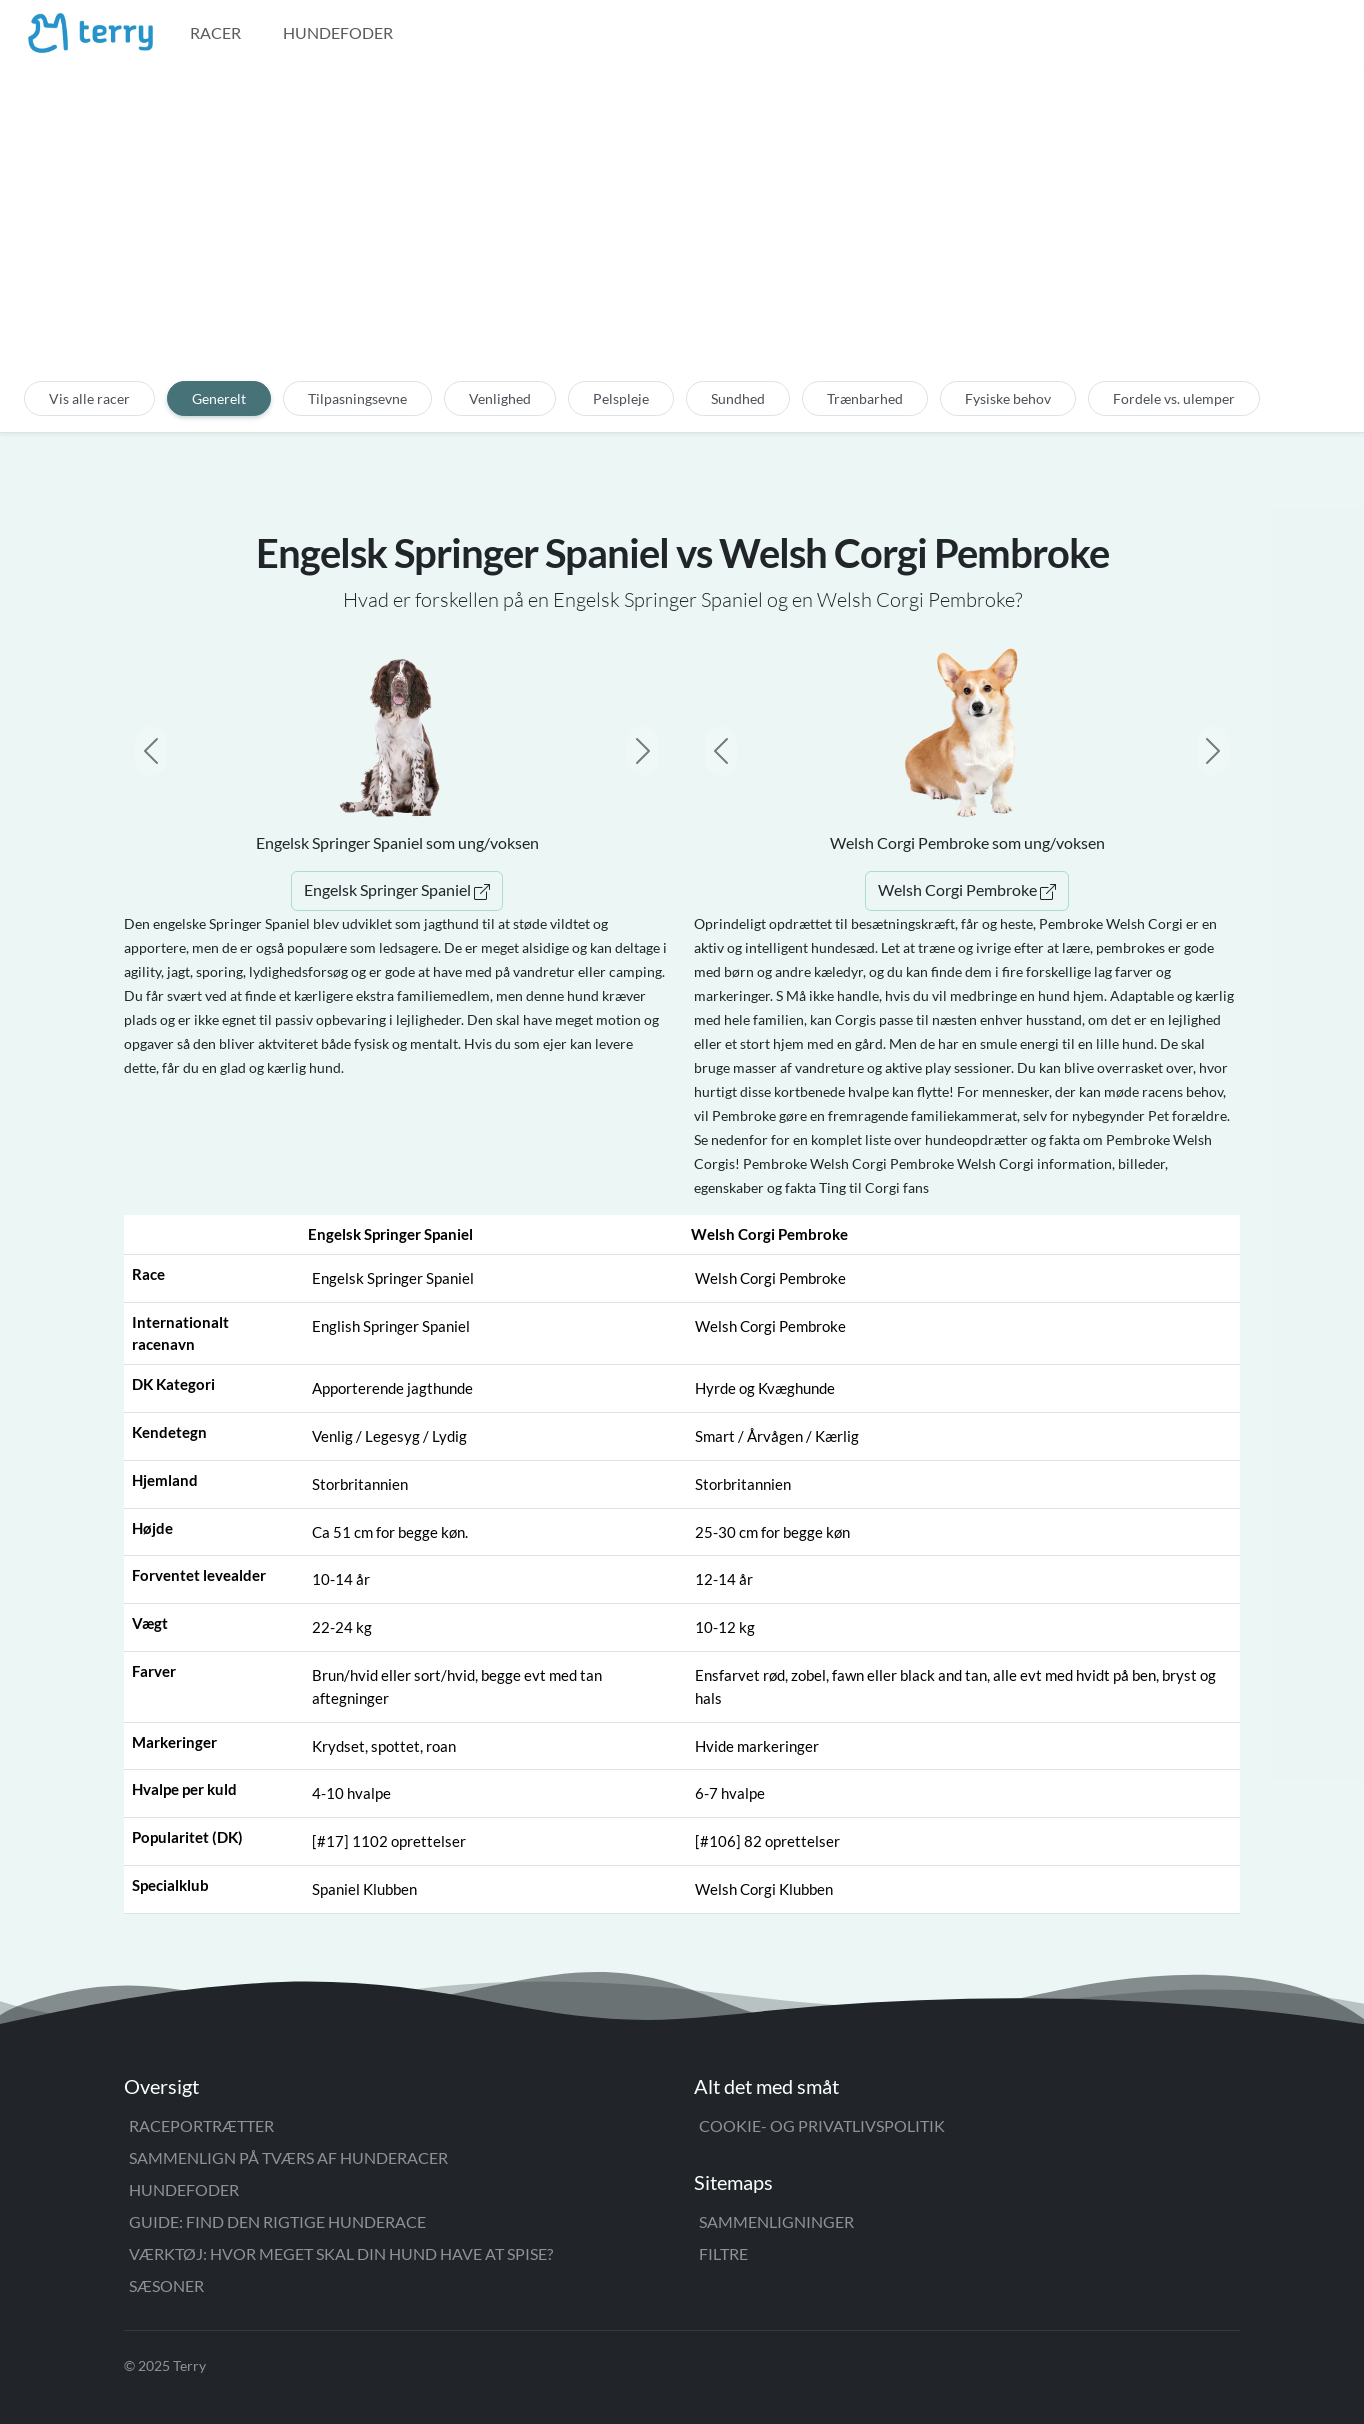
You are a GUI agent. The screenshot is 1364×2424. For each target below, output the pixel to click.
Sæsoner (166, 2285)
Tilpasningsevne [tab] (357, 398)
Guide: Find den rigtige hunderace (277, 2221)
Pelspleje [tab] (621, 398)
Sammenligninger (776, 2221)
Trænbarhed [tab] (865, 398)
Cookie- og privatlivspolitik (822, 2125)
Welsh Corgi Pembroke (967, 889)
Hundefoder (338, 32)
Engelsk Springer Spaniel (397, 889)
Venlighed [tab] (500, 398)
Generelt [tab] (219, 398)
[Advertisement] (682, 237)
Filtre (723, 2253)
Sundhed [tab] (738, 398)
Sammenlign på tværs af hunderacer (288, 2157)
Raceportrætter (201, 2125)
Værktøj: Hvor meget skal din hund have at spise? (341, 2253)
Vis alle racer (89, 398)
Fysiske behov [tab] (1008, 398)
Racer (215, 32)
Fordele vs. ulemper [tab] (1174, 398)
